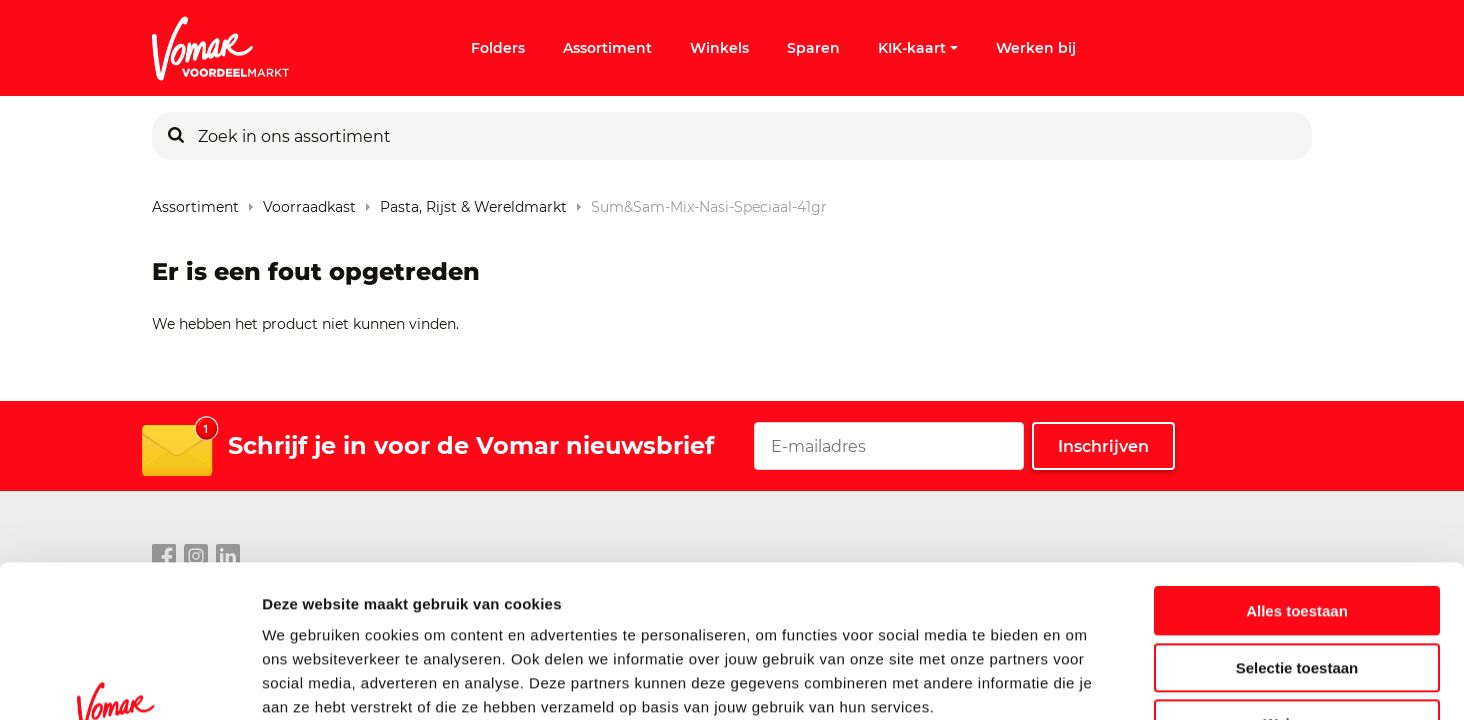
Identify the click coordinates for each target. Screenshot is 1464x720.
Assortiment (607, 48)
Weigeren (1296, 593)
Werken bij (1036, 48)
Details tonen (1080, 680)
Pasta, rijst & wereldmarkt (473, 202)
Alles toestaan (1297, 480)
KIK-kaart (918, 48)
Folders (498, 48)
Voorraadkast (309, 202)
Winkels (719, 48)
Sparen (813, 48)
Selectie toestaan (1297, 537)
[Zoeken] (176, 136)
